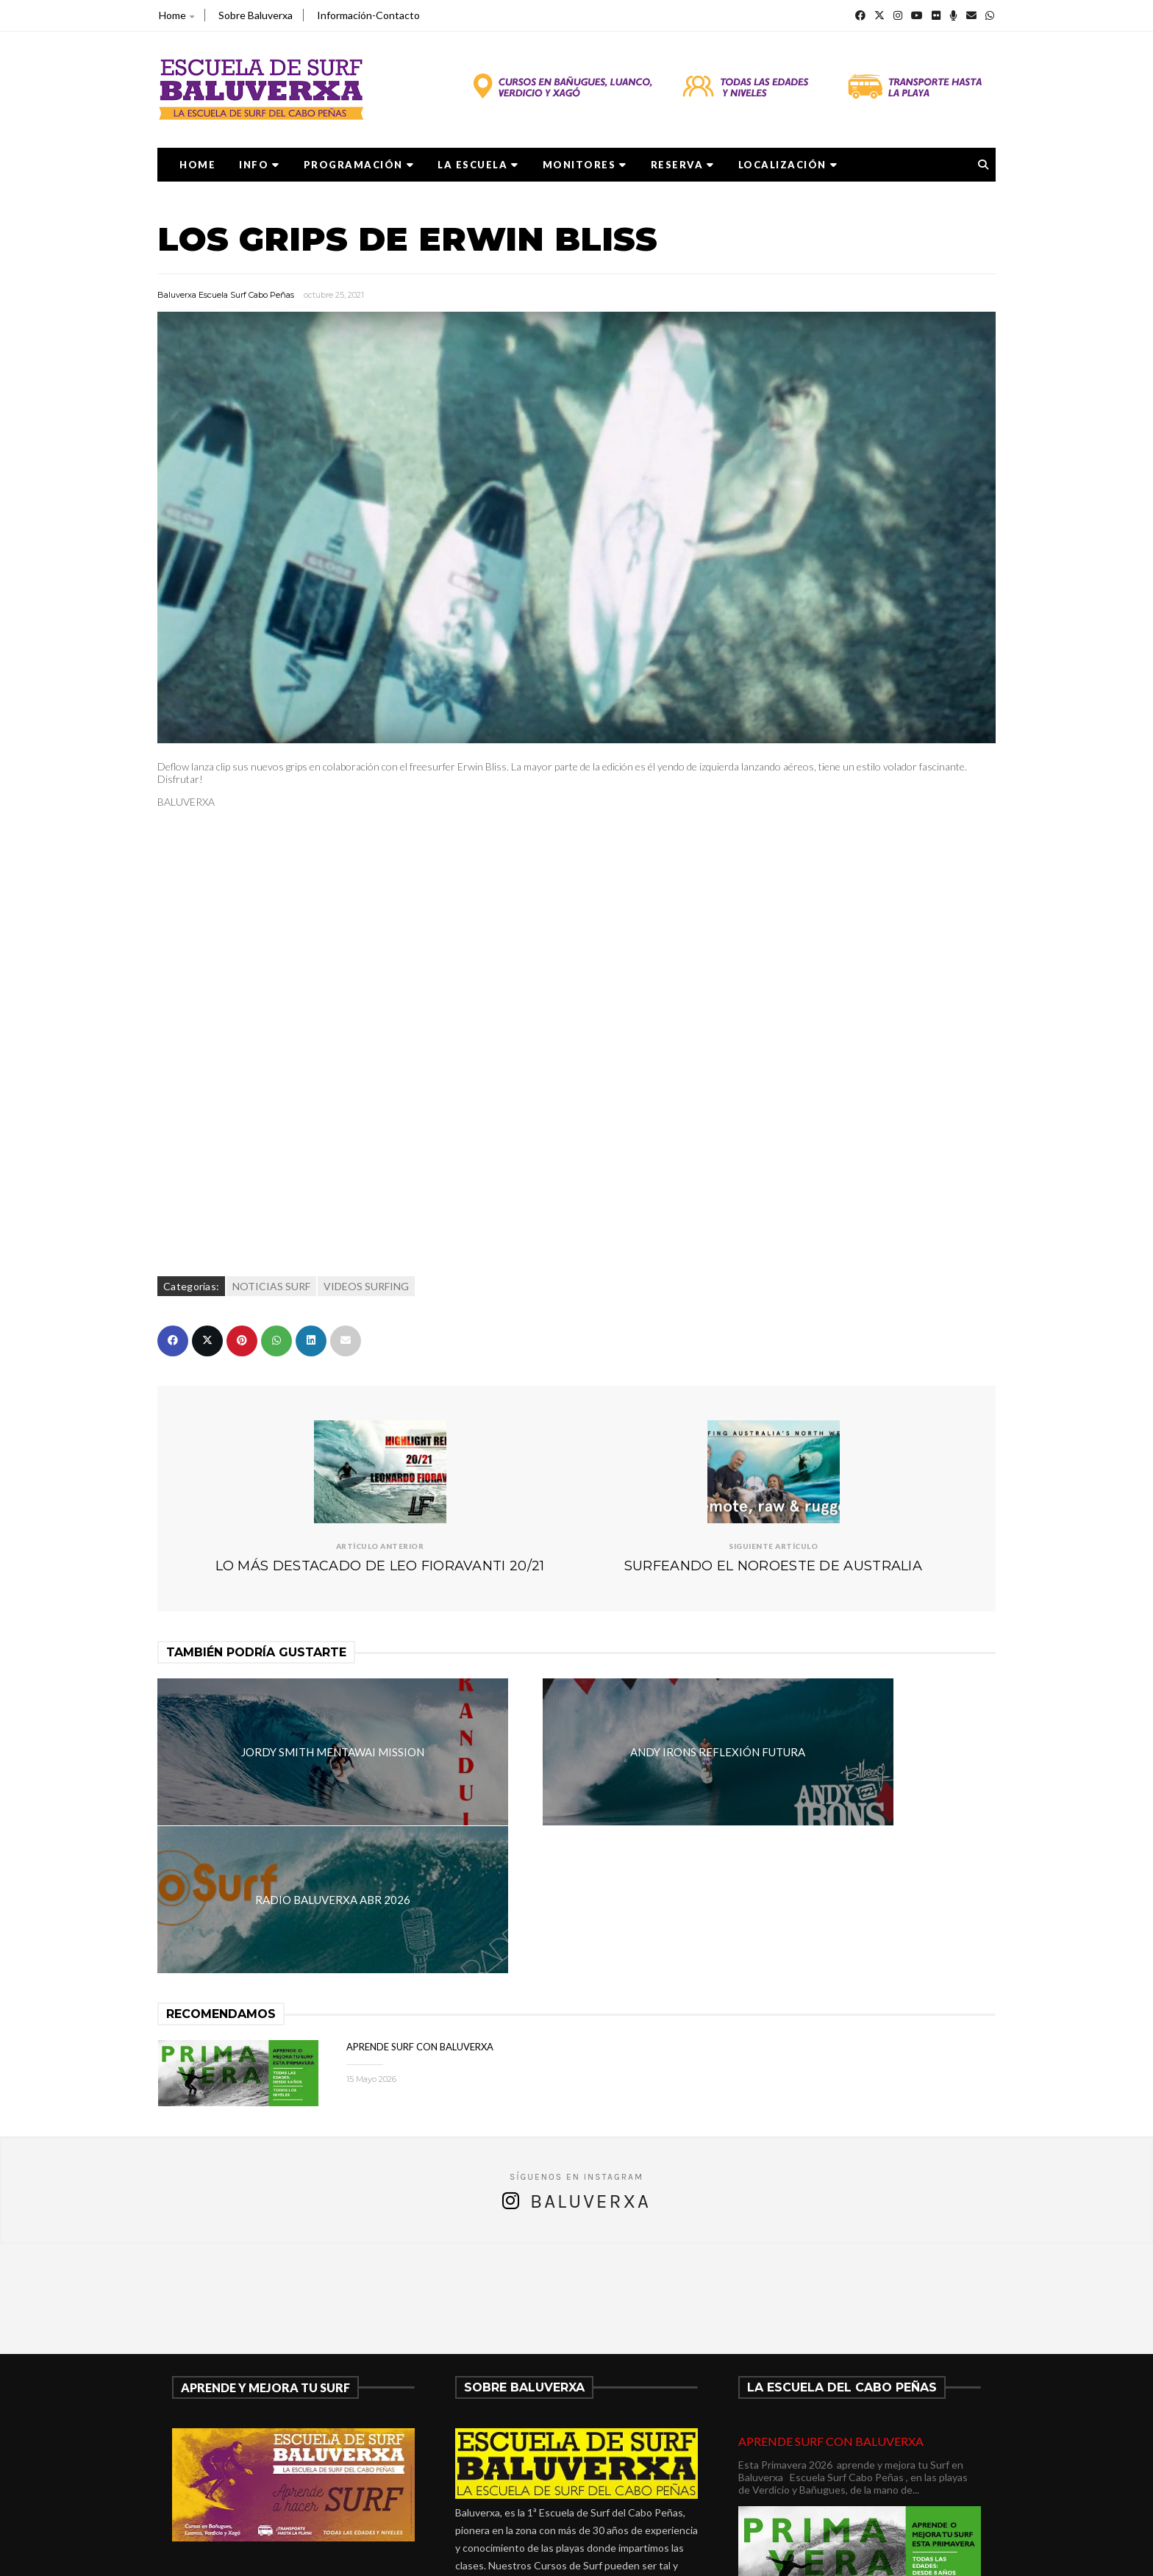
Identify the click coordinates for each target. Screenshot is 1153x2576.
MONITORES (585, 165)
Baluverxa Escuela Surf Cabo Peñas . (634, 2555)
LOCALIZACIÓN (788, 165)
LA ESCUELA (478, 165)
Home (176, 15)
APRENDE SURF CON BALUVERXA (419, 1899)
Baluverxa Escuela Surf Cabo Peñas (225, 295)
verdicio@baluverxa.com (537, 2487)
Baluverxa (590, 2053)
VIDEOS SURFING (366, 1286)
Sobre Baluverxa (255, 15)
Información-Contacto (368, 15)
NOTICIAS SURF (271, 1286)
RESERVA (683, 165)
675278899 (499, 2470)
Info (259, 165)
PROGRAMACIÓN (359, 165)
